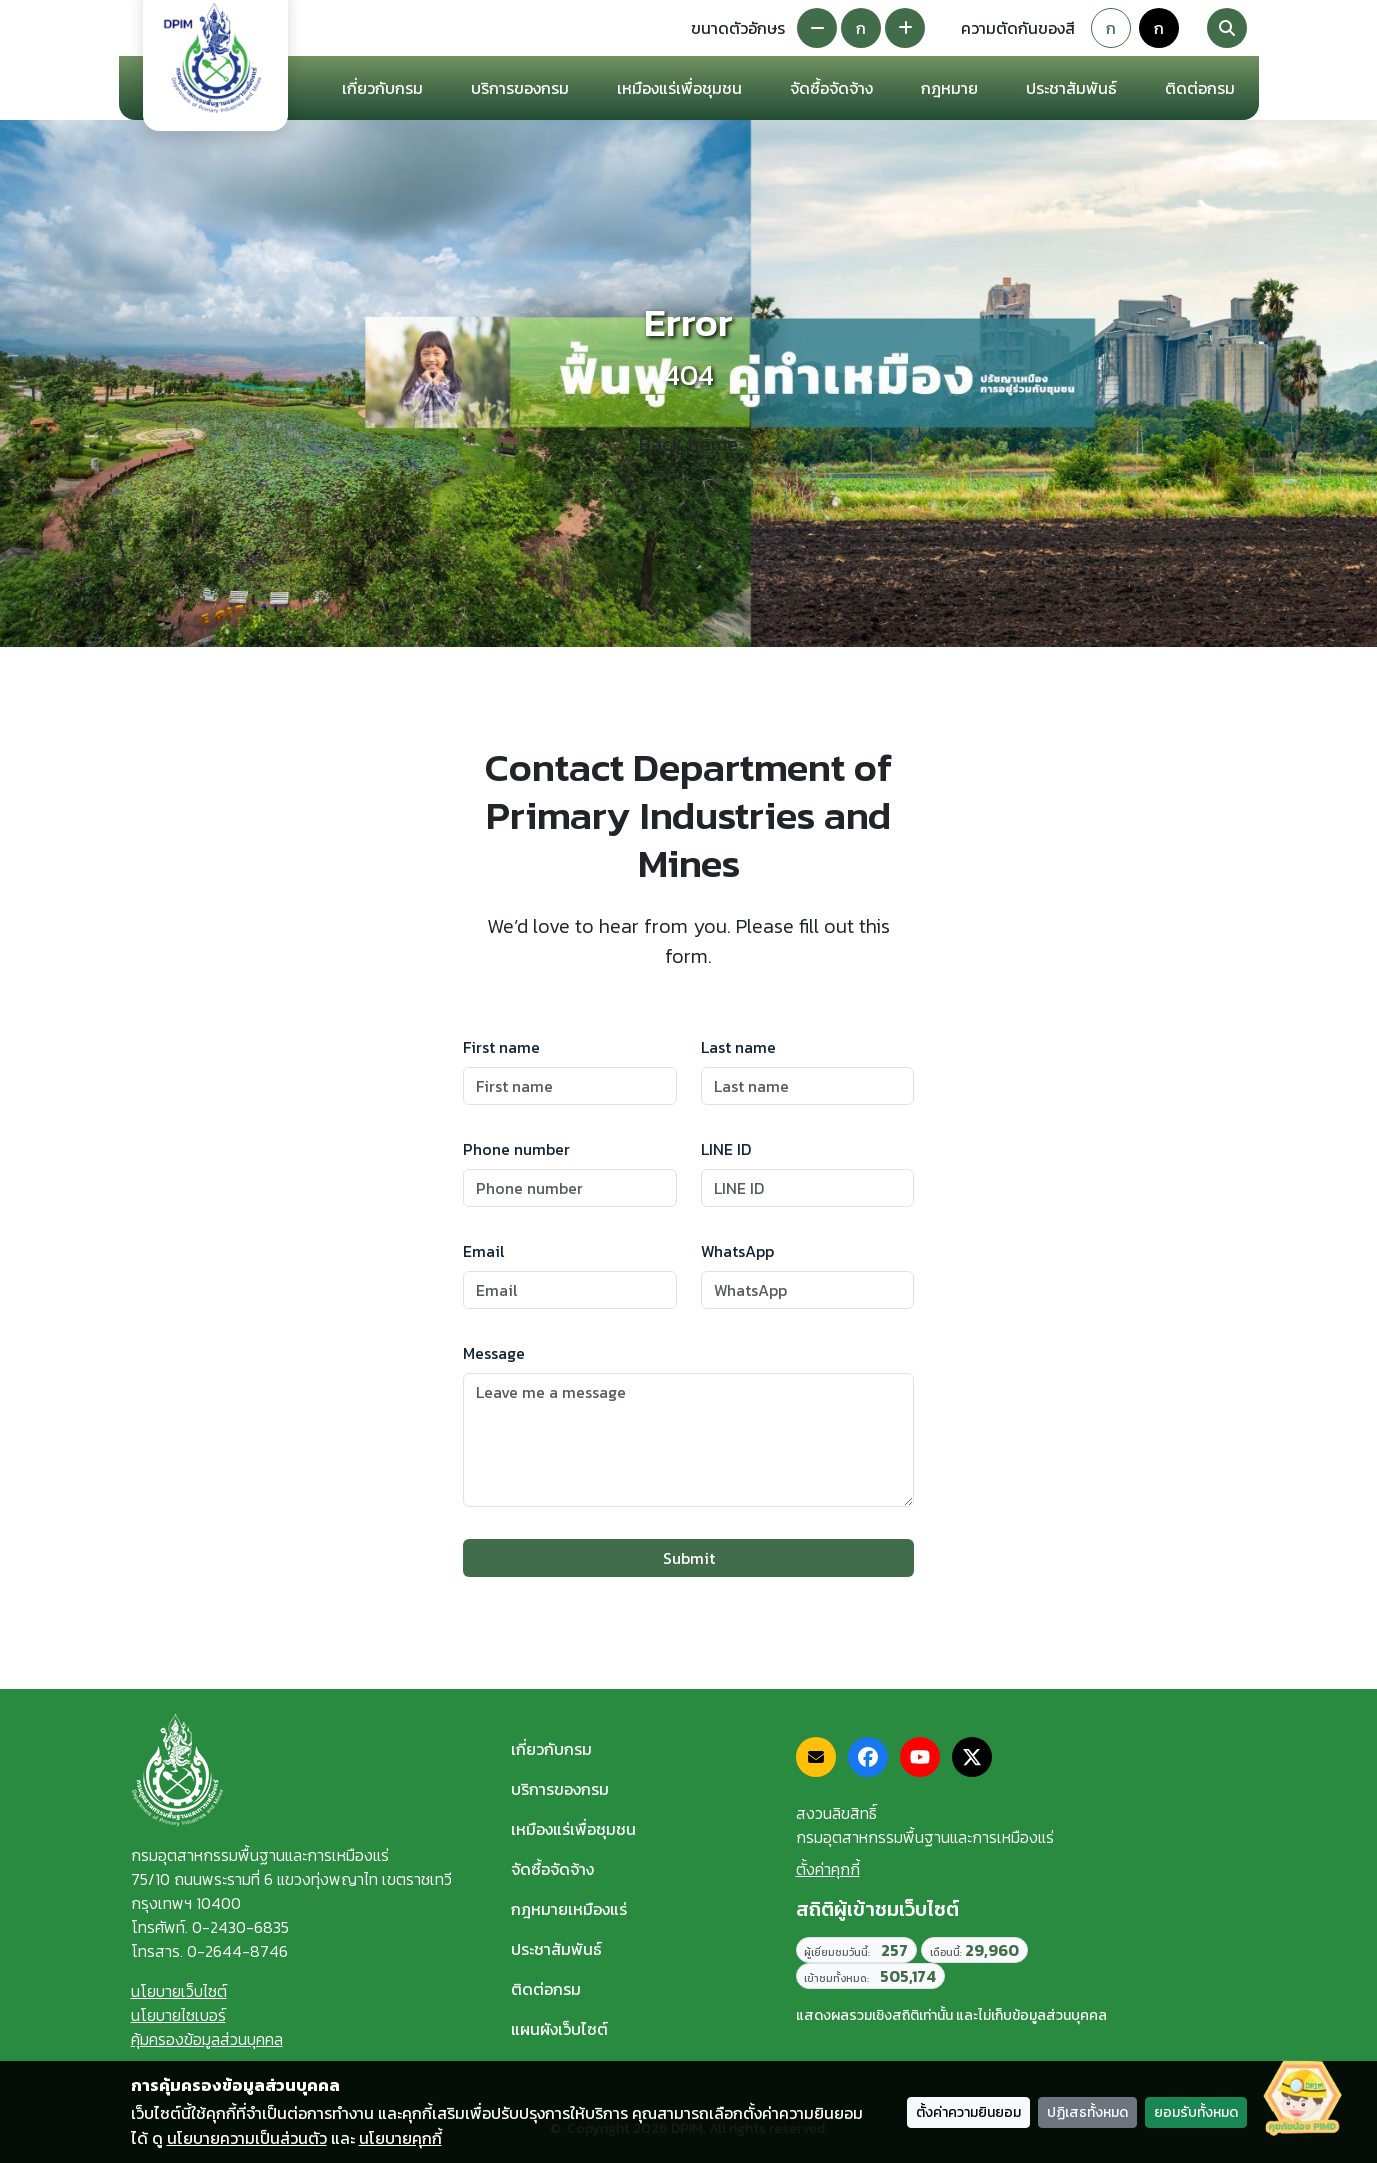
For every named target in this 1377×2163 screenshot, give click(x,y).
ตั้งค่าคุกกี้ (828, 1869)
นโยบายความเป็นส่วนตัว (247, 2138)
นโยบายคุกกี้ (400, 2138)
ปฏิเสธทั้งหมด (1087, 2112)
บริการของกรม (560, 1789)
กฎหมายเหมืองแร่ (569, 1909)
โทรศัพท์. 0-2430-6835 (210, 1927)
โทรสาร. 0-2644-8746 (209, 1951)
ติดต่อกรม (546, 1989)
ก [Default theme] (1111, 28)
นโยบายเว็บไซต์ (179, 1991)
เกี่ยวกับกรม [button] (382, 88)
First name (501, 1047)
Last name (738, 1047)
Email (484, 1251)
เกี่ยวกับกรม (551, 1749)
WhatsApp (737, 1251)
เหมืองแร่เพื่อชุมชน (679, 88)
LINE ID (726, 1149)
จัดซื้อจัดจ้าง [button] (831, 88)
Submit (689, 1558)
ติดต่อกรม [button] (1200, 88)
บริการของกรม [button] (520, 88)
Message (494, 1353)
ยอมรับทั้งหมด (1196, 2112)
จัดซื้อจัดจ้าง (552, 1869)
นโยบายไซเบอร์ (178, 2015)
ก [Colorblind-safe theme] (1159, 28)
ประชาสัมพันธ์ (556, 1949)
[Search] (1227, 28)
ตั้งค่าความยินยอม (968, 2112)
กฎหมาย (949, 88)
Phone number (516, 1149)
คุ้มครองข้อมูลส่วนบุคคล (207, 2039)
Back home (688, 444)
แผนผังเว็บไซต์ (559, 2029)
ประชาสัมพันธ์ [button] (1071, 88)
